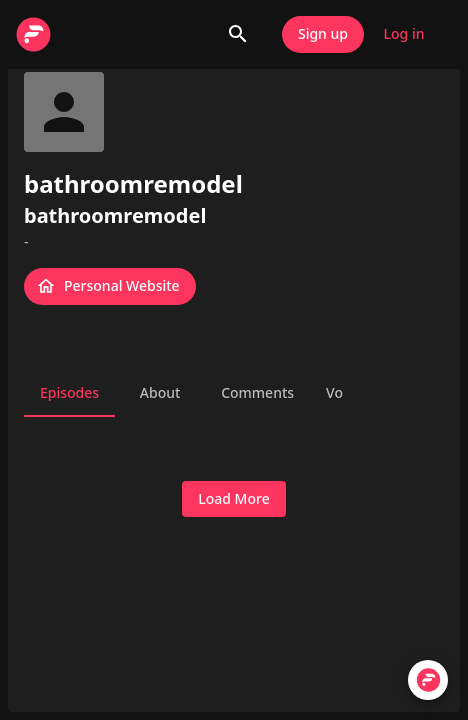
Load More (233, 499)
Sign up (323, 34)
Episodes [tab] (69, 393)
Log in (404, 34)
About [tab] (160, 393)
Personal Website (110, 286)
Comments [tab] (257, 393)
